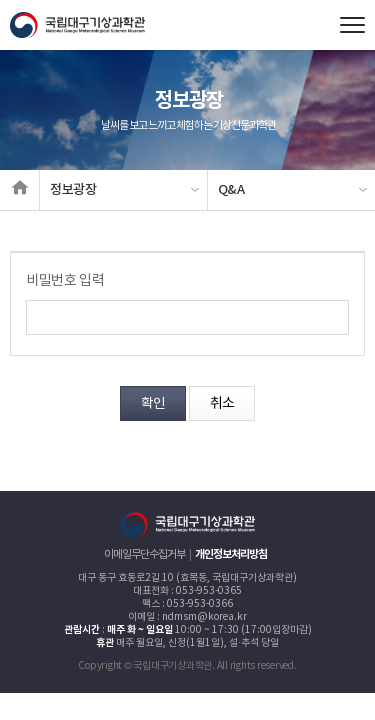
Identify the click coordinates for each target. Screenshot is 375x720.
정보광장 (73, 190)
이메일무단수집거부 (144, 554)
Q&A (231, 190)
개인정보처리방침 (231, 554)
